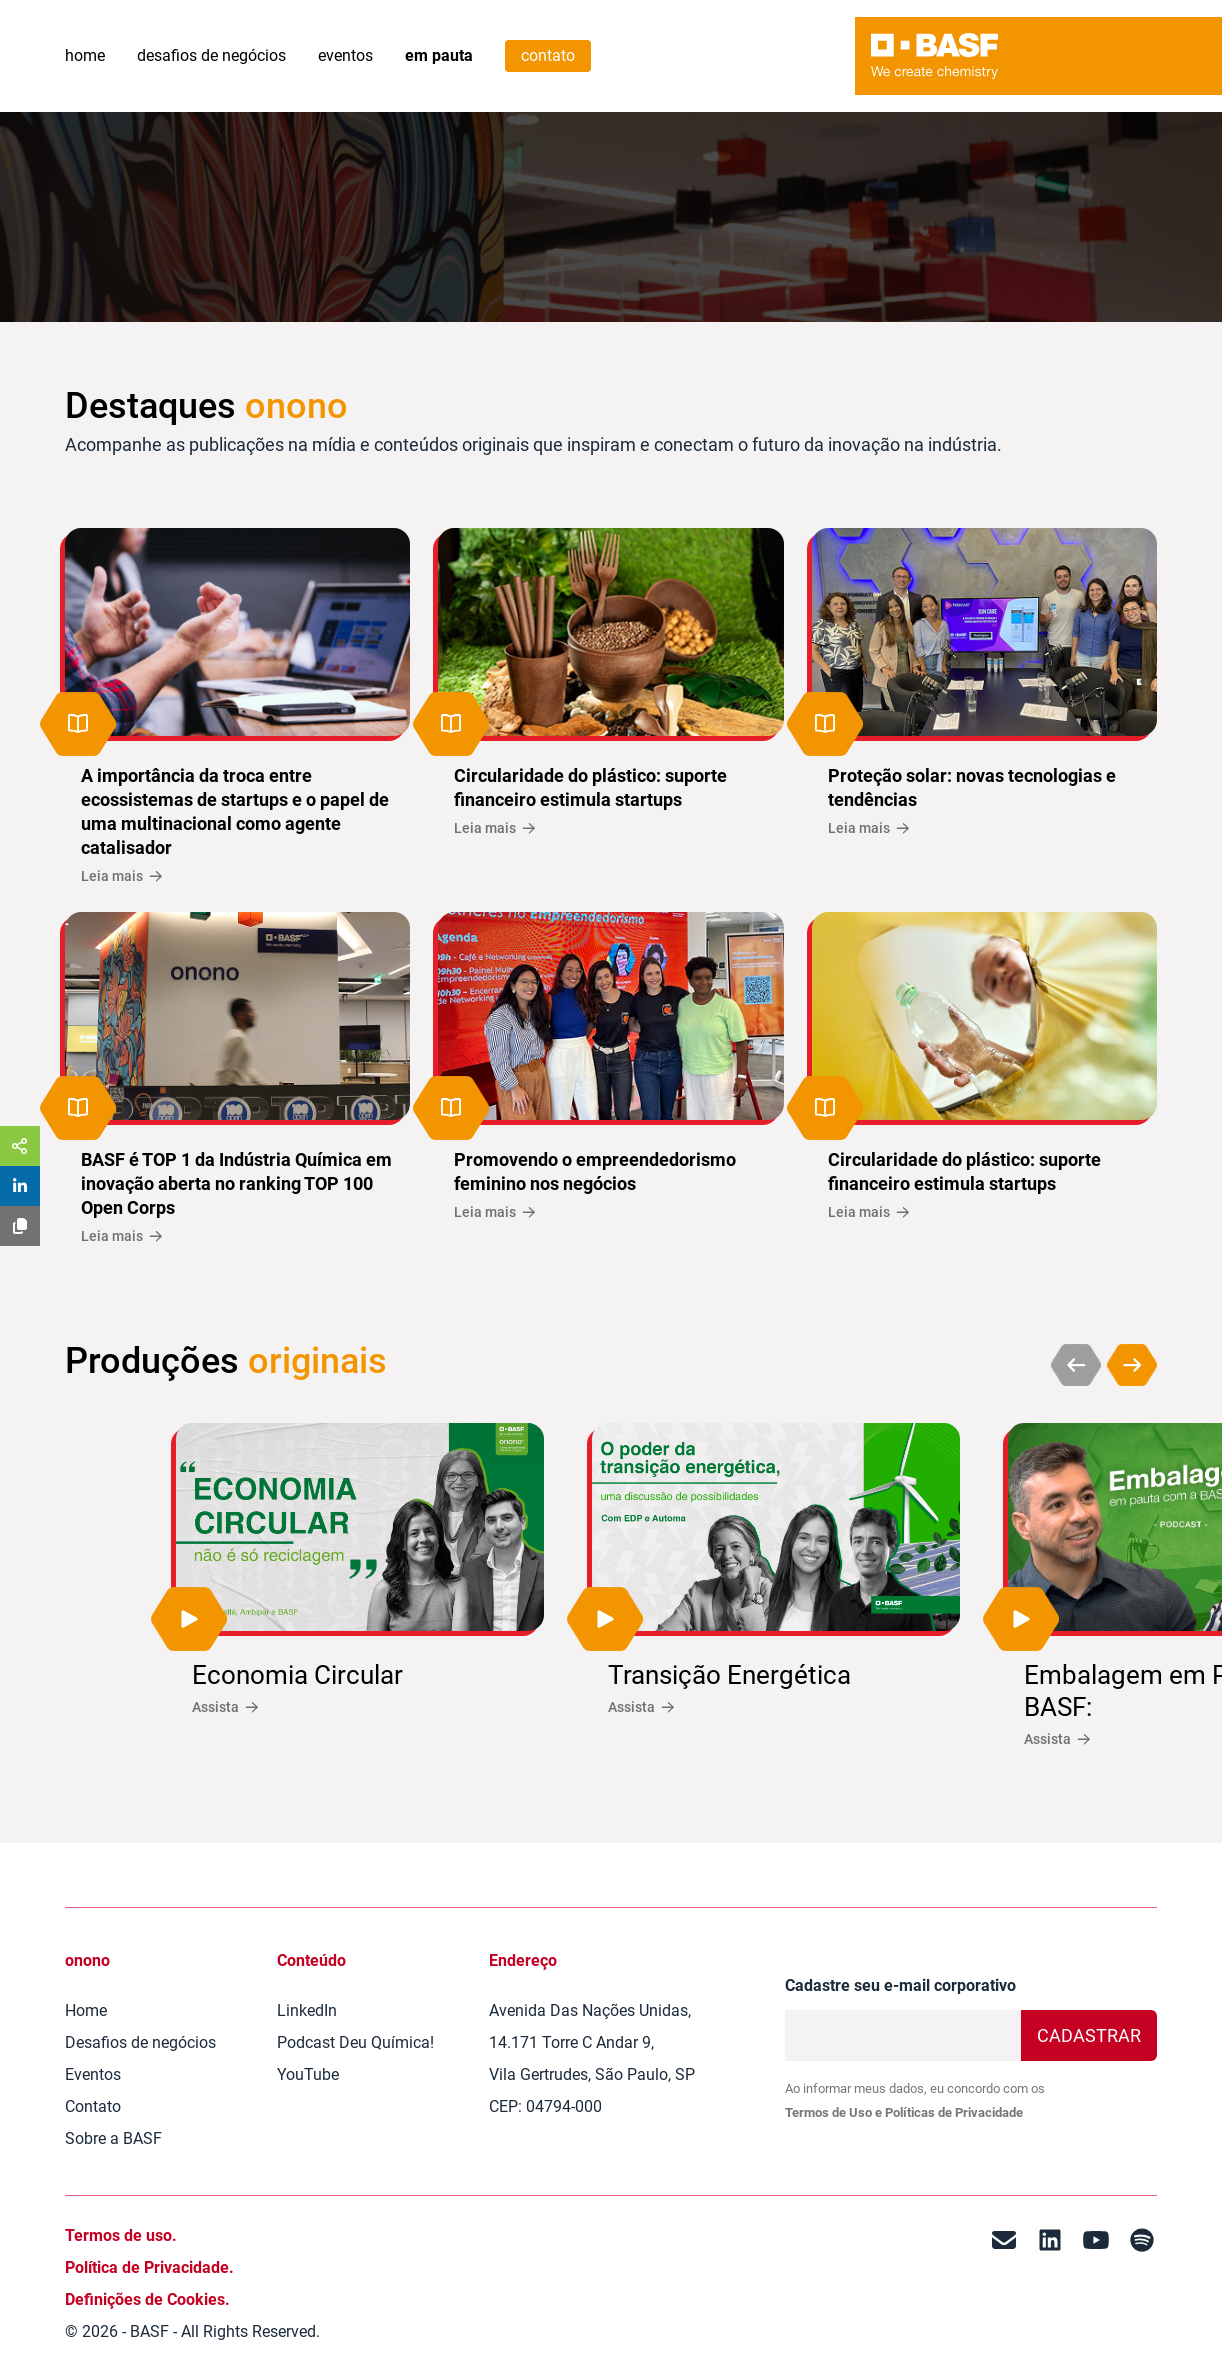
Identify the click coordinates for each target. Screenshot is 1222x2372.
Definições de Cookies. (147, 2300)
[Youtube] (1096, 2284)
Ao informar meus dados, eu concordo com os (915, 2100)
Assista (225, 1707)
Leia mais (121, 876)
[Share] (20, 1146)
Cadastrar (1089, 2035)
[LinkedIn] (1050, 2284)
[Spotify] (1142, 2284)
